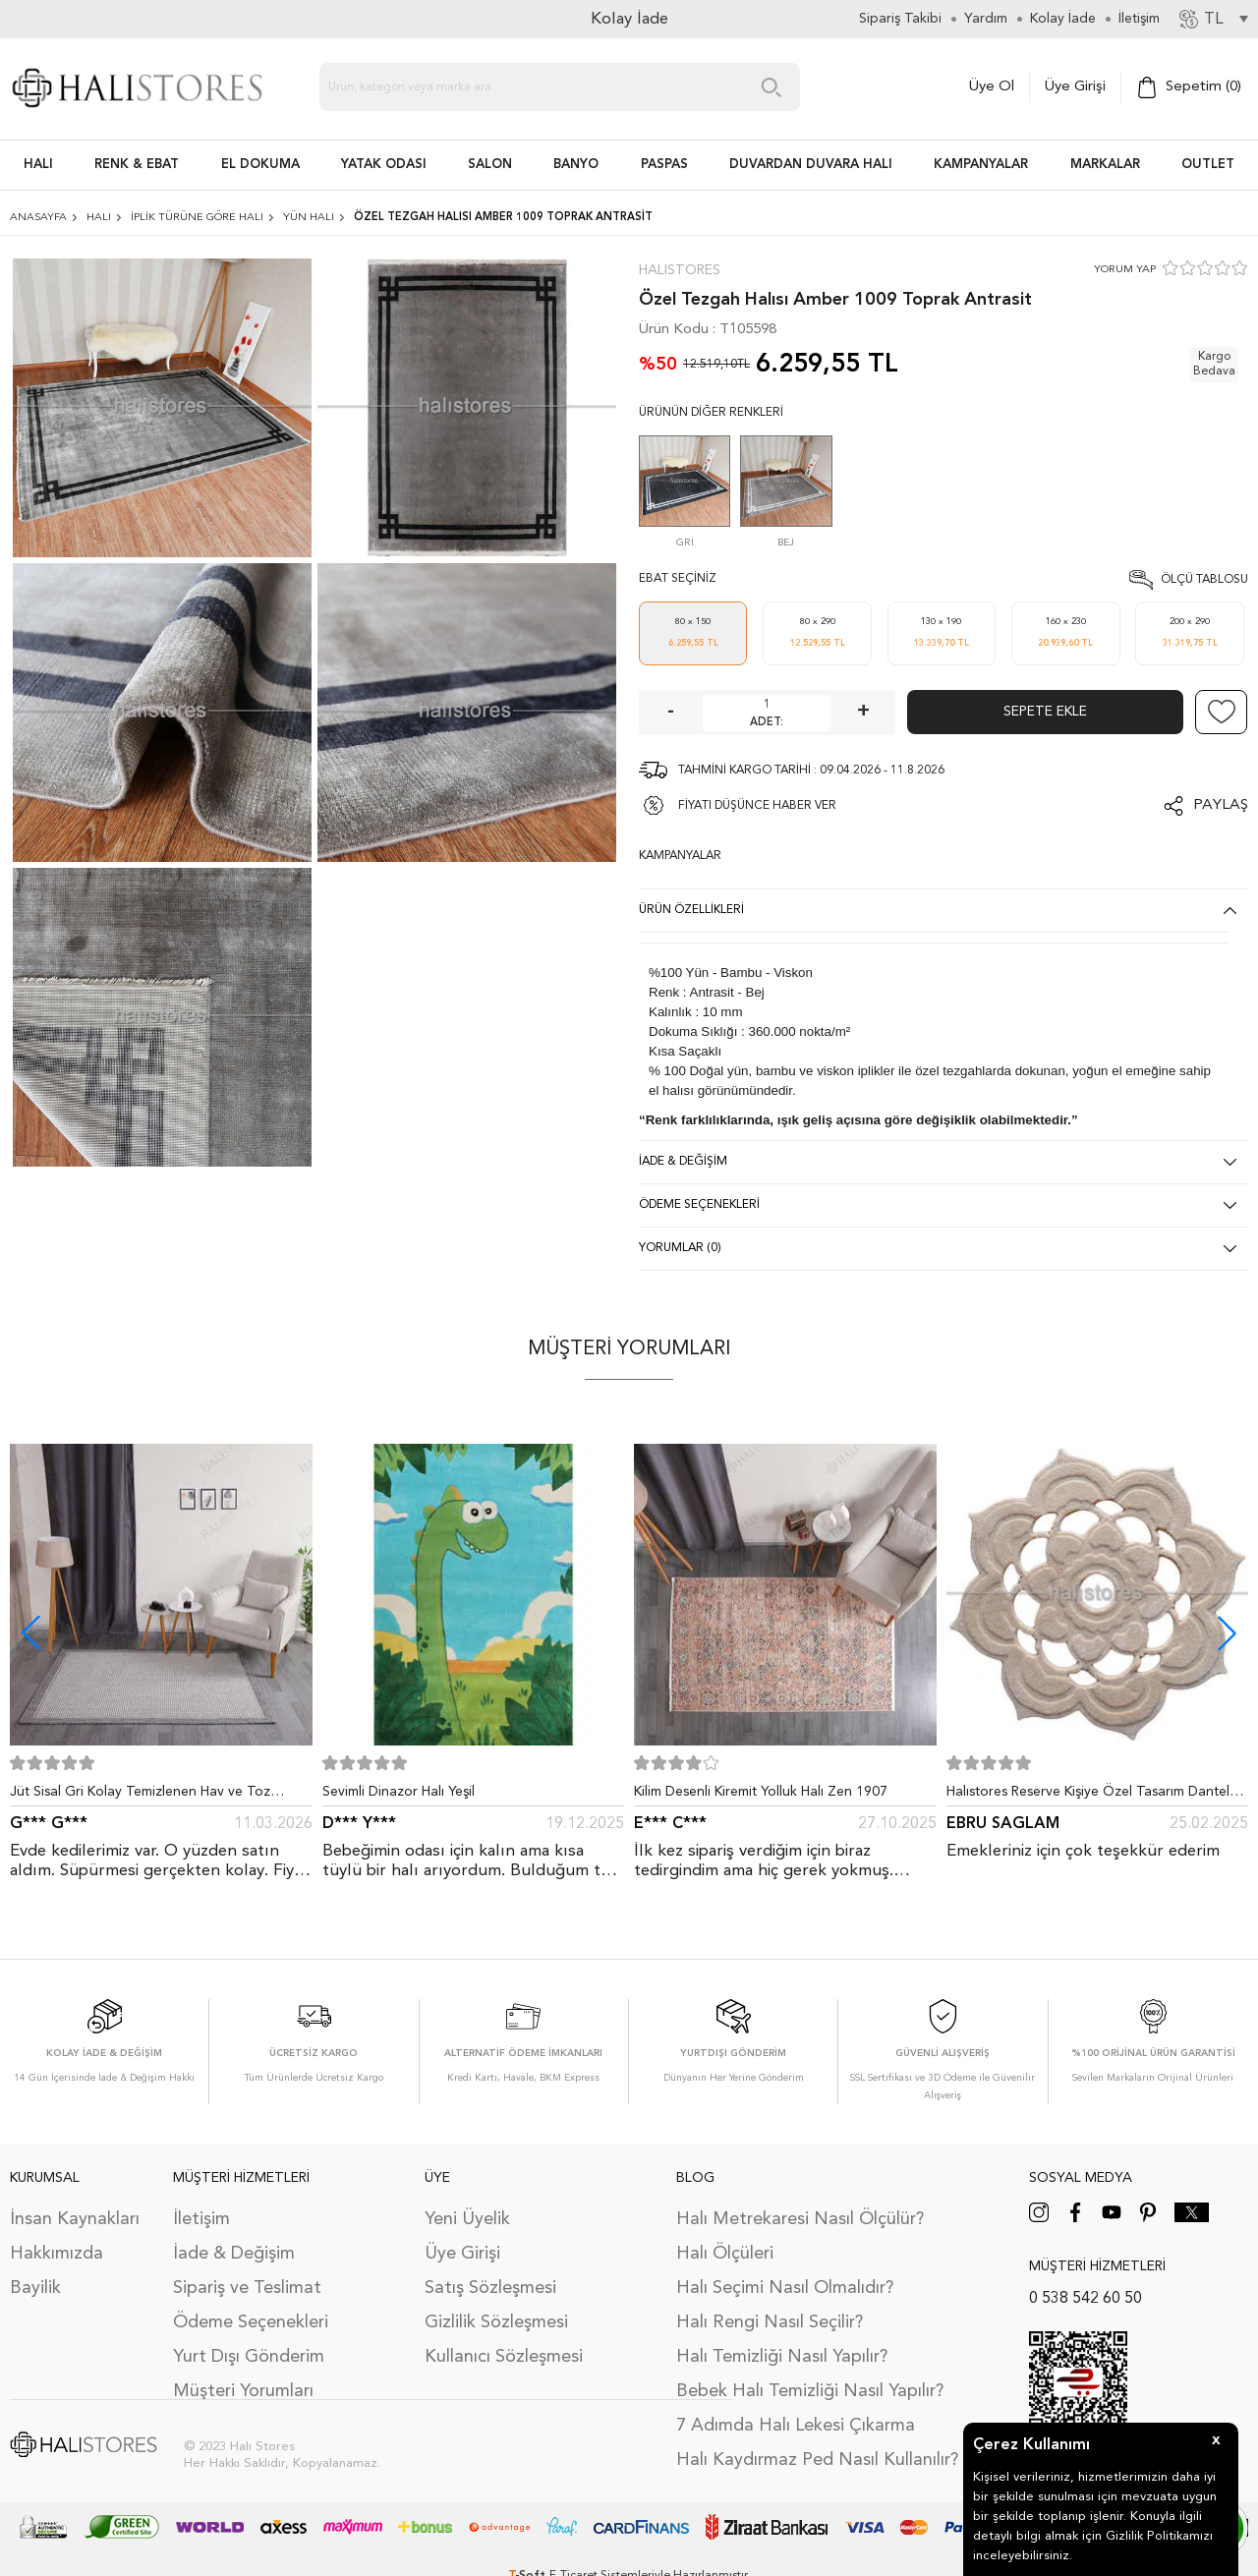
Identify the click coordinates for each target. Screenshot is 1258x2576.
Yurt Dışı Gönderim (248, 2357)
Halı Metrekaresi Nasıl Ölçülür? (800, 2219)
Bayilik (35, 2288)
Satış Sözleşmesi (490, 2288)
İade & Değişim (234, 2253)
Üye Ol (991, 87)
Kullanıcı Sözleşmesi (504, 2357)
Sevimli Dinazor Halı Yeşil (398, 1792)
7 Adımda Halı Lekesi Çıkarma (795, 2425)
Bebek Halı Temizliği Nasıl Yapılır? (810, 2391)
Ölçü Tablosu (1204, 580)
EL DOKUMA (260, 164)
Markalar (1105, 164)
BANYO (576, 164)
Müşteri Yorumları (243, 2391)
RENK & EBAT (136, 164)
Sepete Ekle (1045, 711)
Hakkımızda (56, 2253)
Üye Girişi (1075, 87)
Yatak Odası (384, 164)
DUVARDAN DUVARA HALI (810, 164)
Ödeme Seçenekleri (250, 2322)
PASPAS (664, 164)
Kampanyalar (981, 164)
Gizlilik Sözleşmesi (496, 2322)
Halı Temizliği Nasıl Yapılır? (781, 2357)
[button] (1227, 1633)
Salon (490, 164)
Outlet (1207, 164)
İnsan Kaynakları (75, 2219)
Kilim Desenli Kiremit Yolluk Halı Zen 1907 (760, 1792)
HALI (38, 164)
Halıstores (679, 270)
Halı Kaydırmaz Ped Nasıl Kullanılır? (817, 2460)
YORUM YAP (1125, 269)
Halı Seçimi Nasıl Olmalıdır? (784, 2288)
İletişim (201, 2219)
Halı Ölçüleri (724, 2253)
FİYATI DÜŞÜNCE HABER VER (757, 806)
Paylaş (1220, 805)
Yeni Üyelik (467, 2219)
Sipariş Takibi (900, 19)
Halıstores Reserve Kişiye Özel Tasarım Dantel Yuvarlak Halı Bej (1087, 1795)
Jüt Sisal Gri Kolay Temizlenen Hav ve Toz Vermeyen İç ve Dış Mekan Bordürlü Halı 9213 (152, 1795)
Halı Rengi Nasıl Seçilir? (769, 2322)
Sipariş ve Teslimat (247, 2288)
